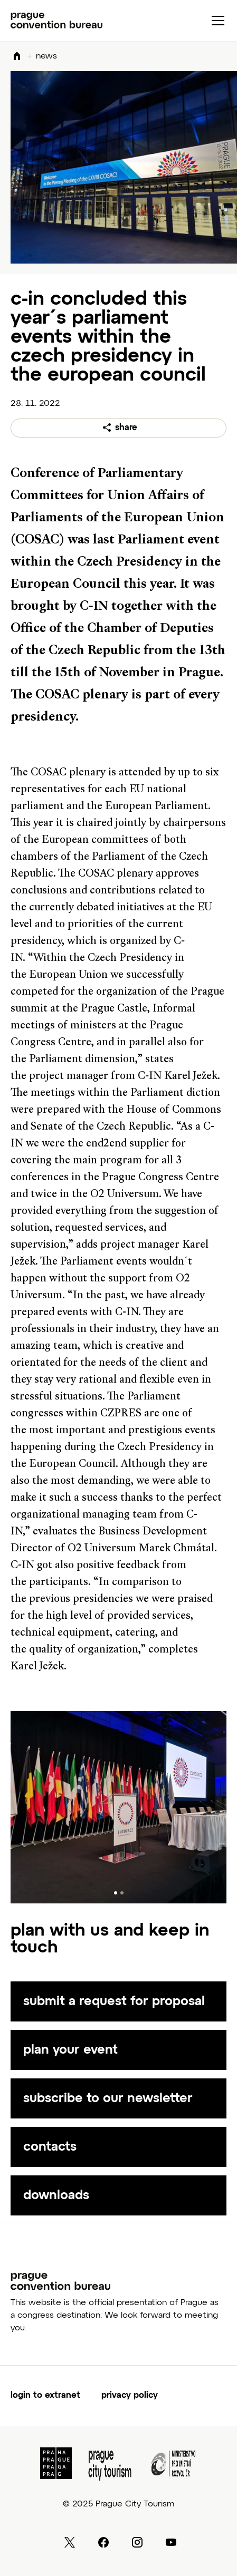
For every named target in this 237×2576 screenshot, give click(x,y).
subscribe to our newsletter (108, 2098)
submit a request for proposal (114, 2001)
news (46, 56)
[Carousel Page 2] (122, 1892)
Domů (17, 56)
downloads (56, 2195)
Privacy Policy (129, 2396)
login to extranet (45, 2396)
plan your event (70, 2050)
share (126, 428)
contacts (50, 2147)
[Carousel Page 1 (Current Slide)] (115, 1892)
